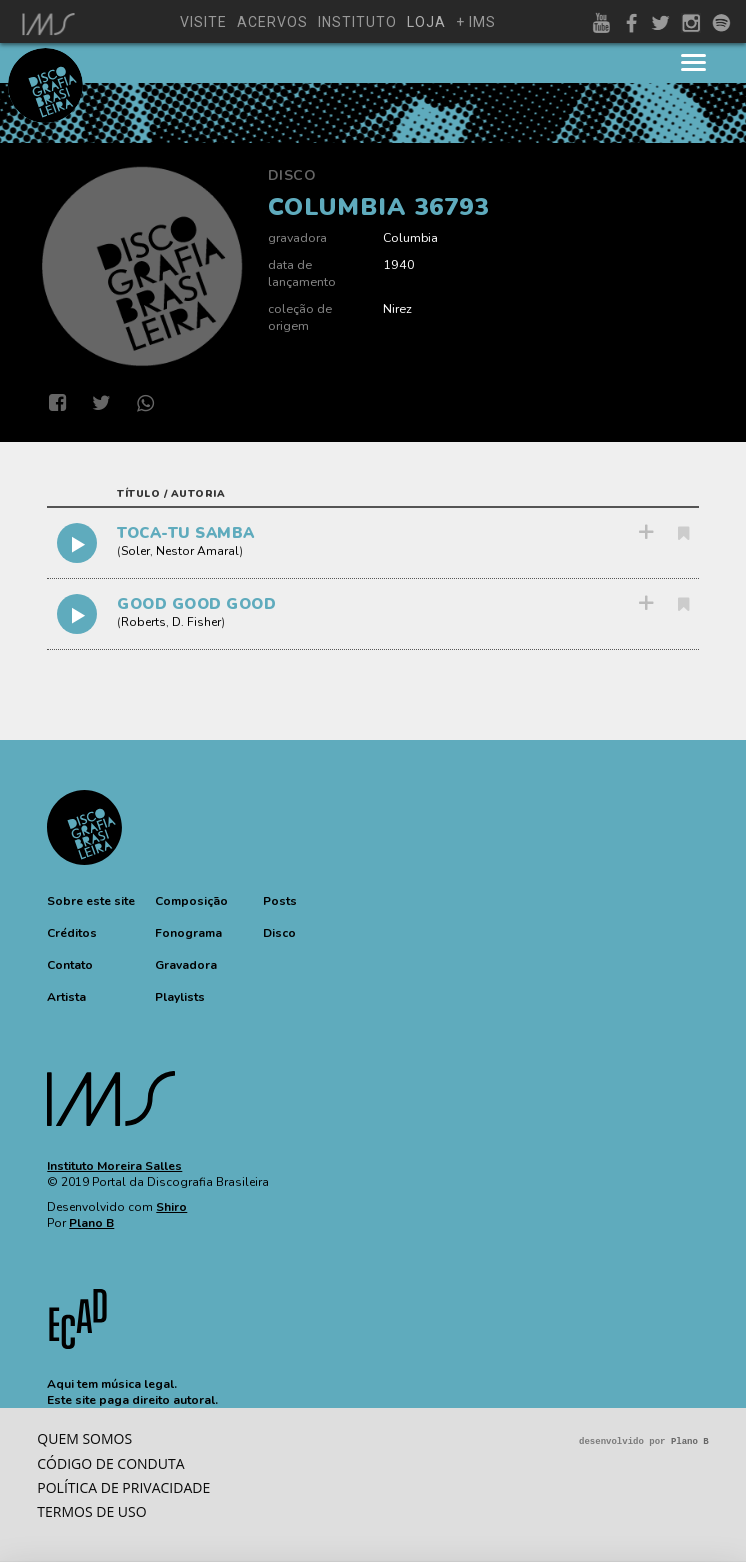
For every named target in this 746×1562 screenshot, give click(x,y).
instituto (357, 22)
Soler (135, 551)
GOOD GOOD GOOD (196, 604)
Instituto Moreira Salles (114, 1166)
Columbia (410, 237)
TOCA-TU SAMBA (186, 533)
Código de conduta (110, 1463)
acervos (272, 22)
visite (203, 22)
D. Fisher (196, 622)
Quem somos (84, 1438)
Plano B (91, 1223)
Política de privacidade (123, 1487)
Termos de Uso (91, 1511)
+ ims (476, 22)
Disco (292, 175)
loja (426, 22)
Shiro (171, 1207)
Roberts (143, 622)
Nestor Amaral (197, 551)
